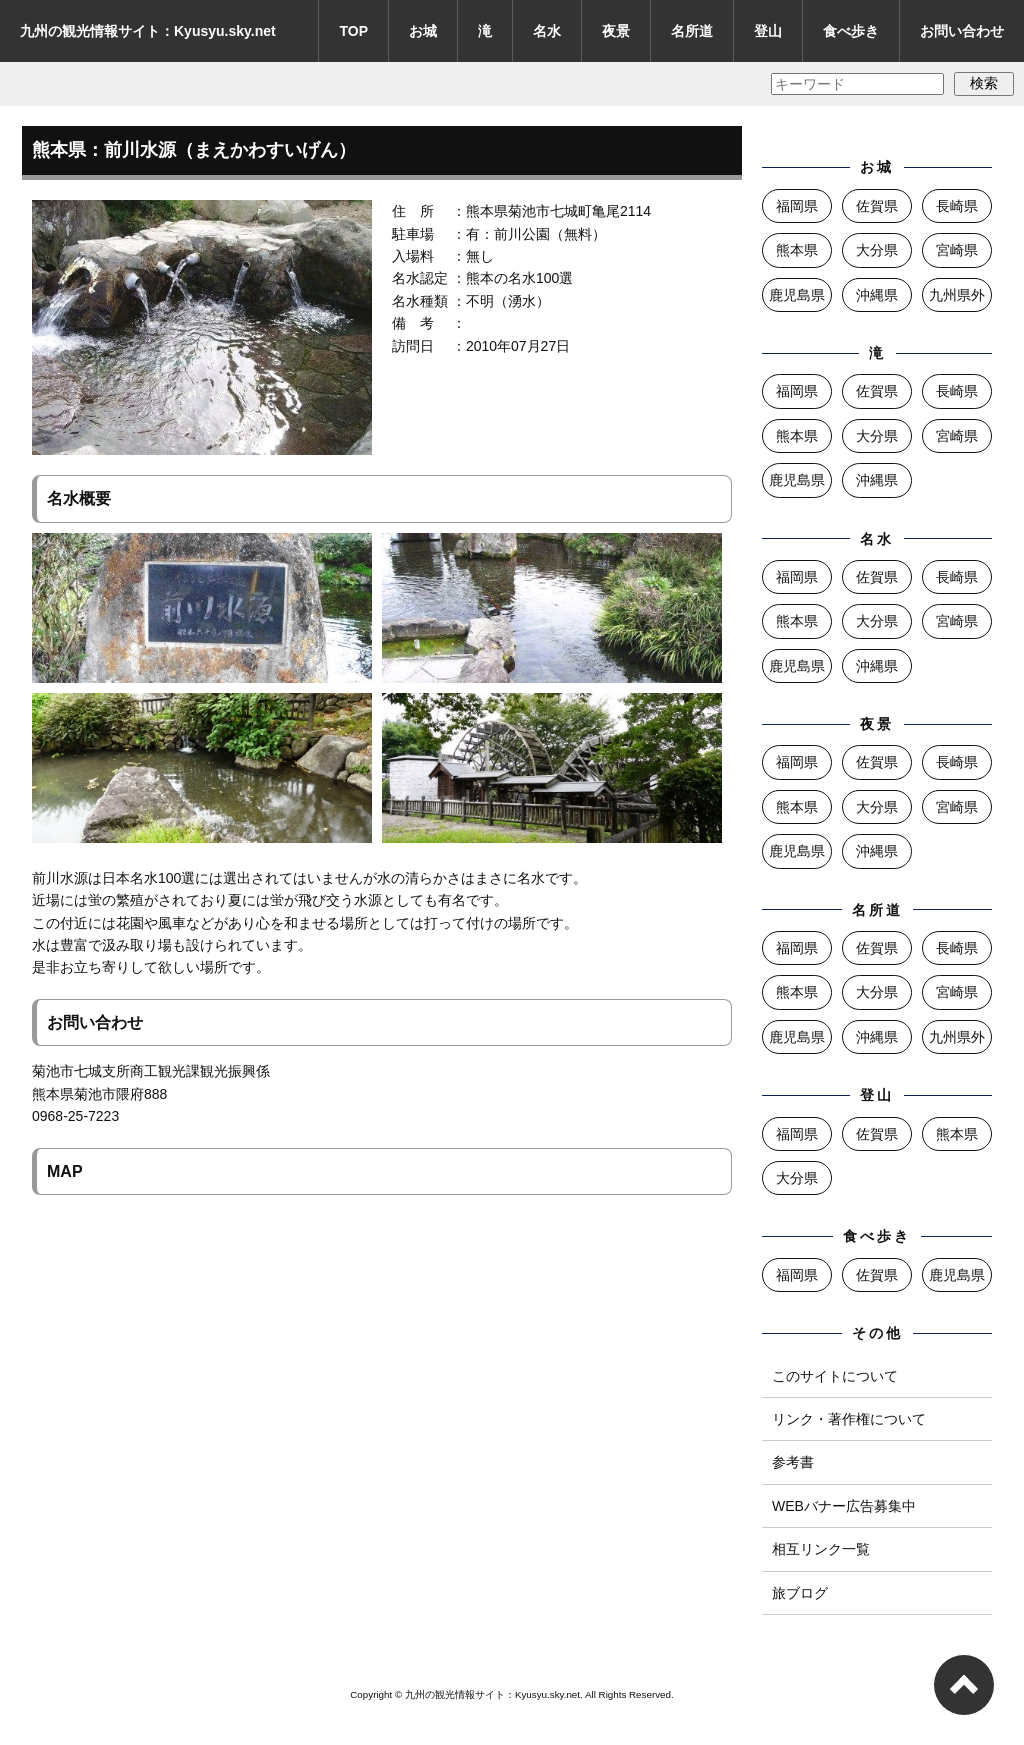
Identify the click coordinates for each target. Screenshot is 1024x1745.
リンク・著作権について (849, 1419)
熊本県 (797, 250)
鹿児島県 (797, 295)
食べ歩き (851, 31)
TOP (353, 31)
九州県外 (957, 295)
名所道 (692, 31)
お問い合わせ (962, 31)
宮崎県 (957, 250)
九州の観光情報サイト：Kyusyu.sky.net (148, 31)
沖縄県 (877, 295)
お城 (423, 31)
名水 (547, 31)
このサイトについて (835, 1376)
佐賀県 (877, 206)
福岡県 (797, 206)
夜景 (616, 31)
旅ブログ (800, 1593)
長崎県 (957, 206)
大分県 (877, 250)
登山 (768, 31)
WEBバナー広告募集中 (844, 1506)
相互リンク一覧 (821, 1549)
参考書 (793, 1462)
